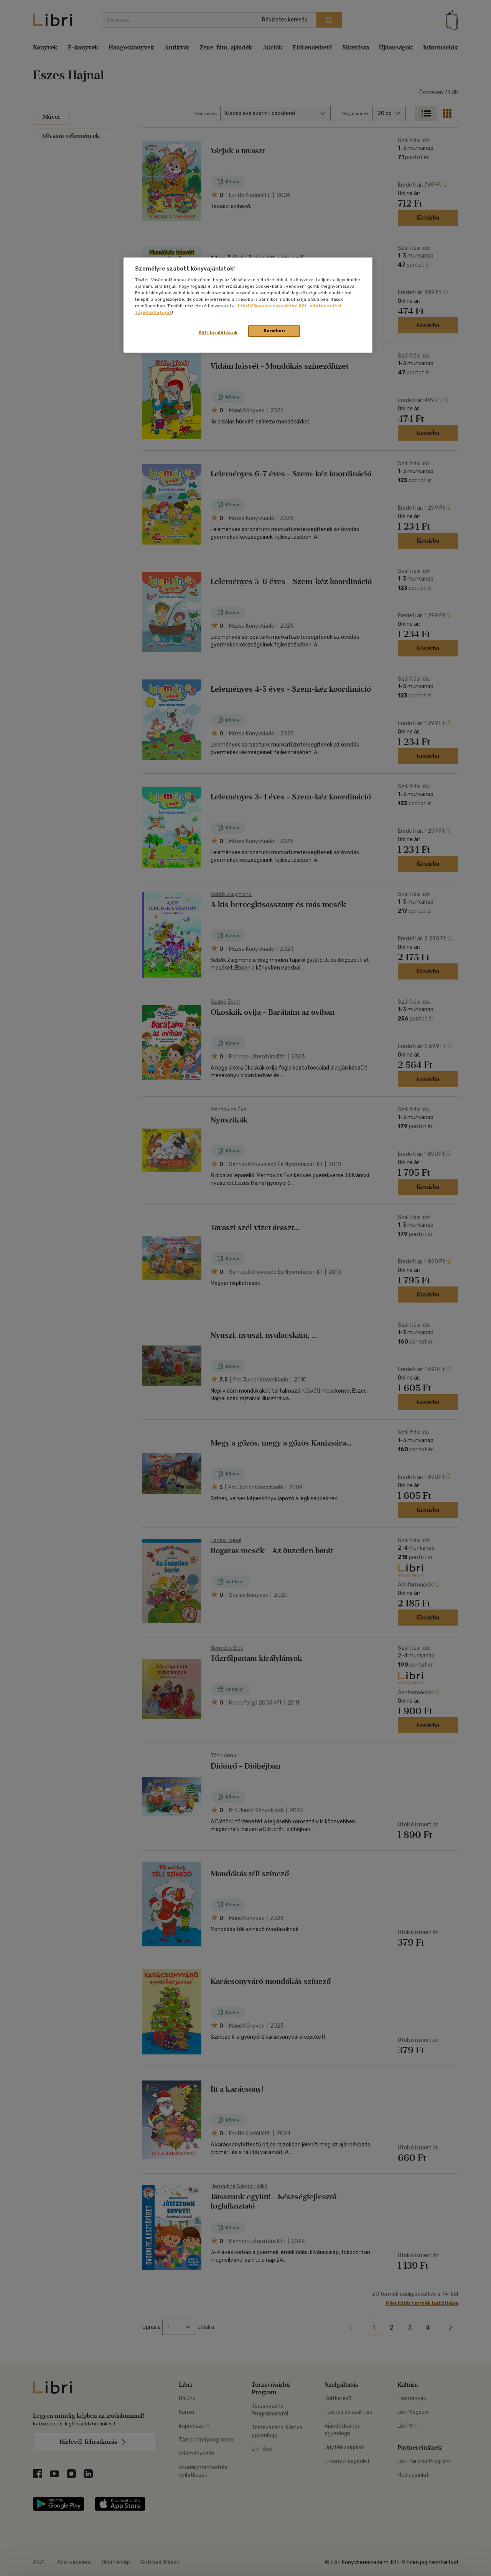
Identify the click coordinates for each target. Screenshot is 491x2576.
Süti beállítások (218, 332)
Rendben (274, 330)
